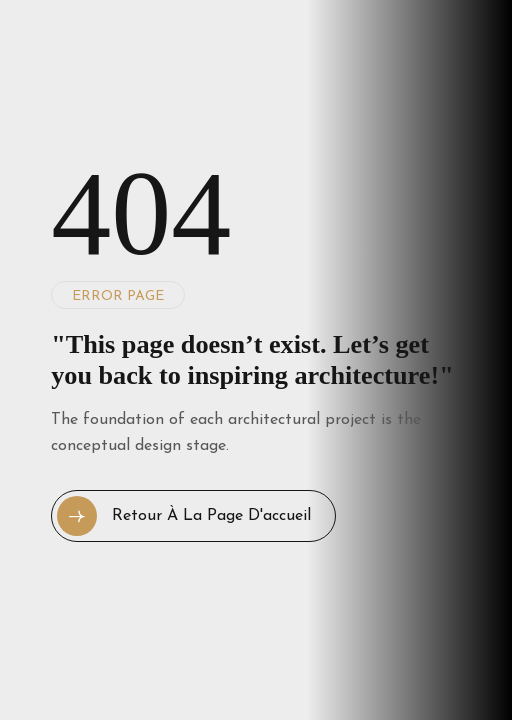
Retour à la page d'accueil (184, 516)
